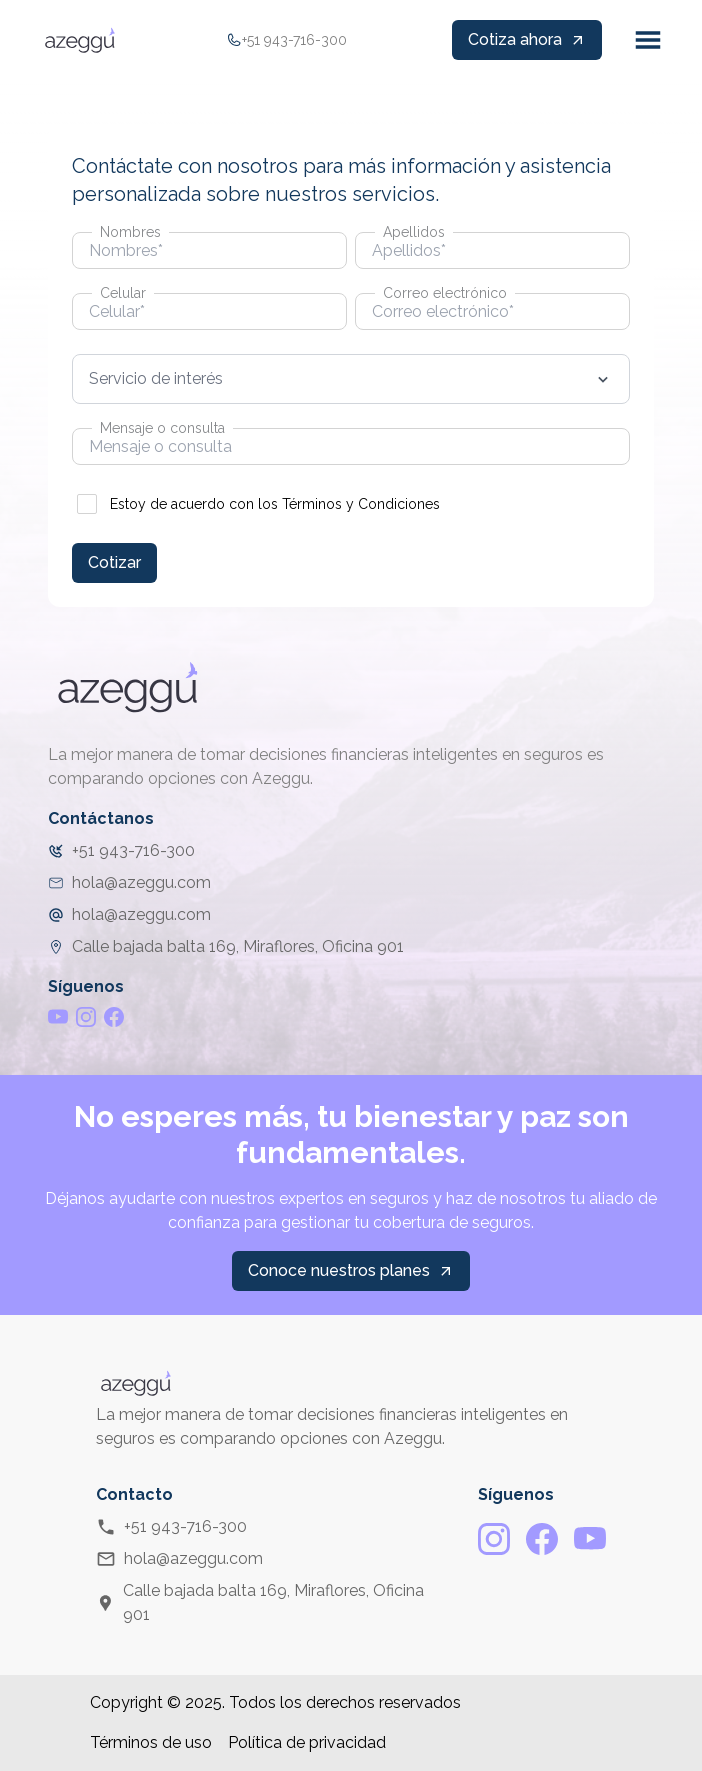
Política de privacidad (307, 1742)
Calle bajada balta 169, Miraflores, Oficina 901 (260, 1602)
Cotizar (114, 562)
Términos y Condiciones (361, 504)
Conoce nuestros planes (351, 1270)
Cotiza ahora (527, 39)
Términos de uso (151, 1742)
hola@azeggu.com (179, 1559)
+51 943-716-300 (171, 1527)
